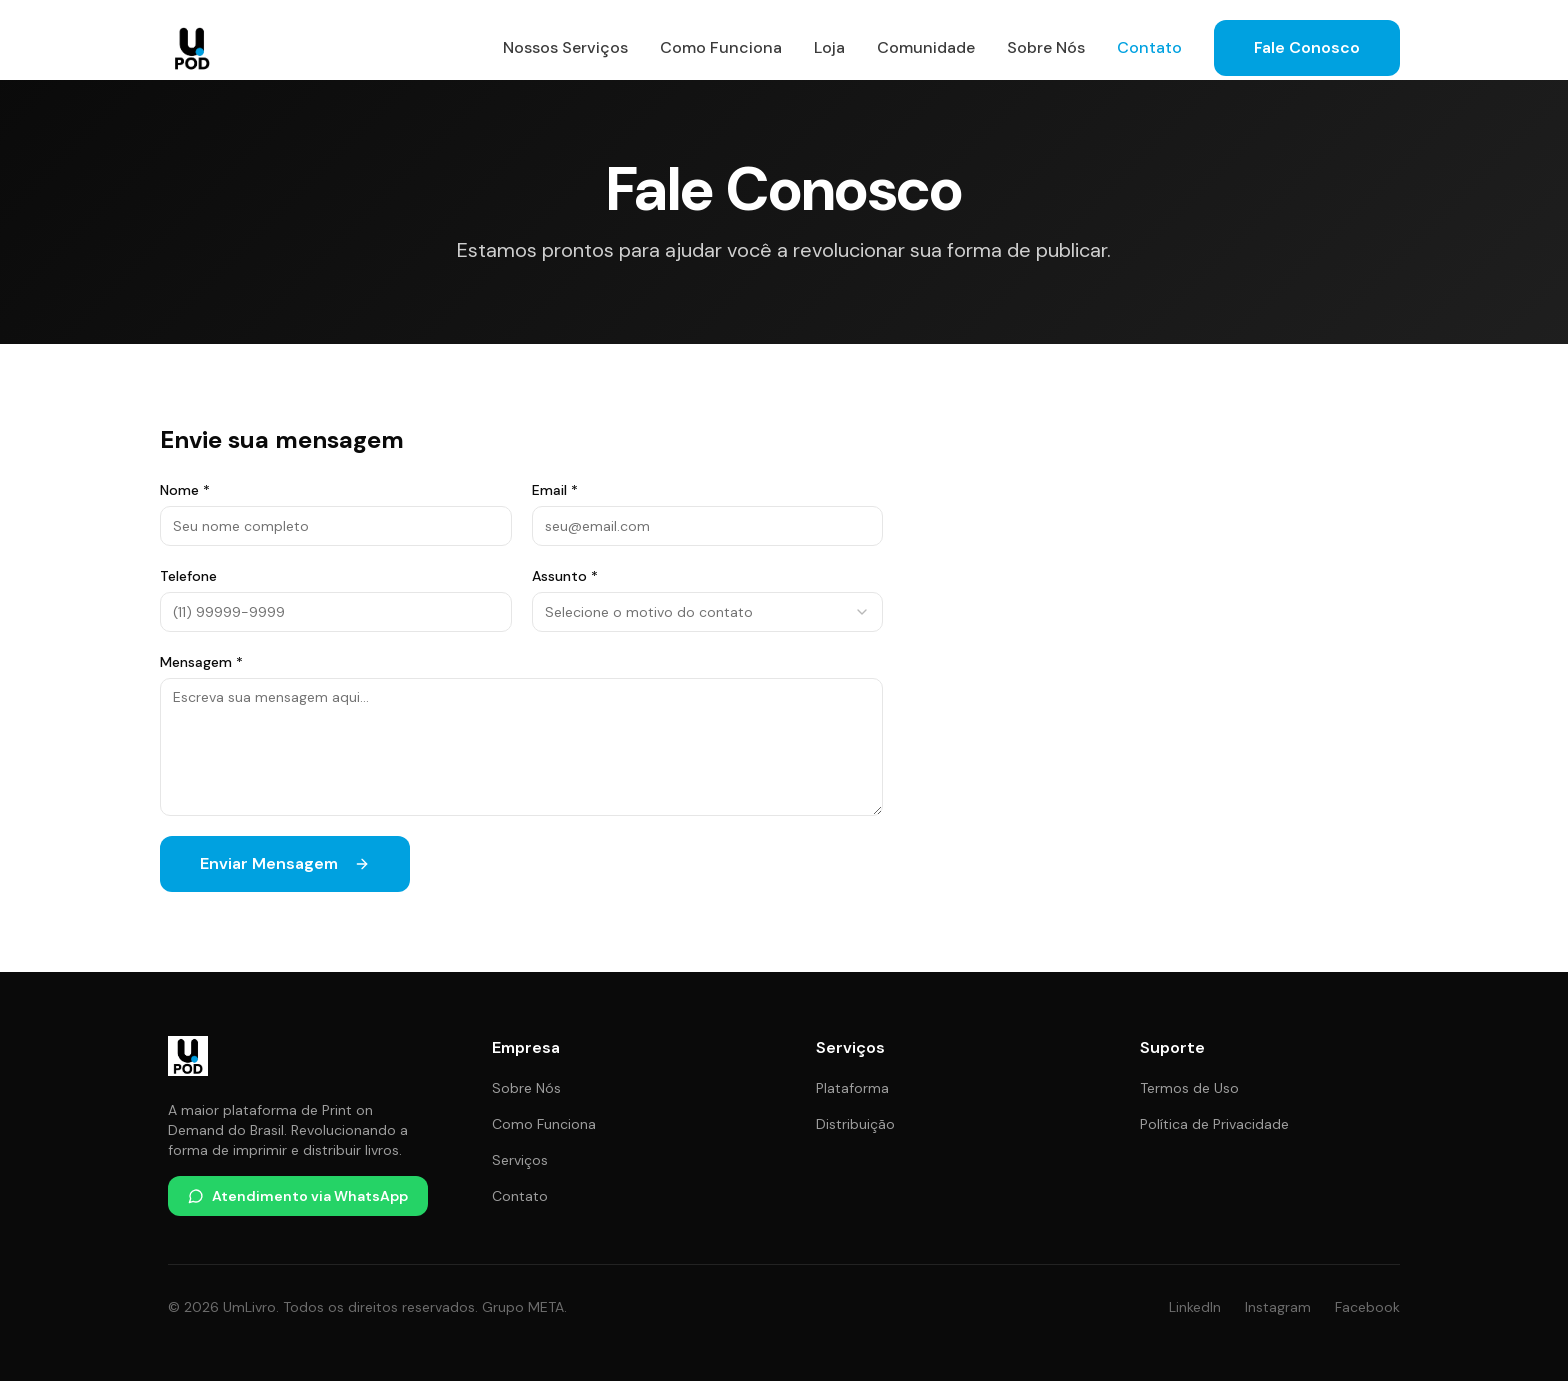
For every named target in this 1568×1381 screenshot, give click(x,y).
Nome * (185, 490)
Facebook (1367, 1307)
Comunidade (926, 47)
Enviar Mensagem (285, 863)
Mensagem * (201, 662)
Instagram (1278, 1307)
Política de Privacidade (1214, 1124)
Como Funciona (721, 47)
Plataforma (852, 1088)
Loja (829, 47)
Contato (1149, 47)
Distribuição (855, 1124)
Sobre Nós (1046, 47)
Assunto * (565, 576)
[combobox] (708, 612)
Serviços (520, 1160)
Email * (555, 490)
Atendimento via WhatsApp (298, 1196)
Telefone (188, 576)
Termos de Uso (1189, 1088)
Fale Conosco (1307, 47)
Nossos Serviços (565, 47)
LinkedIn (1195, 1307)
